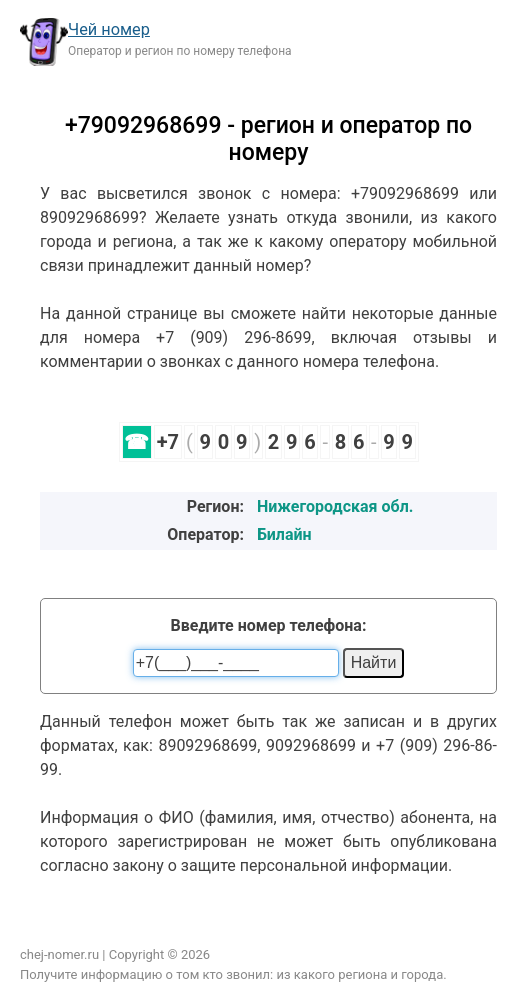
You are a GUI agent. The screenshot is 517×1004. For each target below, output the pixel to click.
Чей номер (109, 29)
